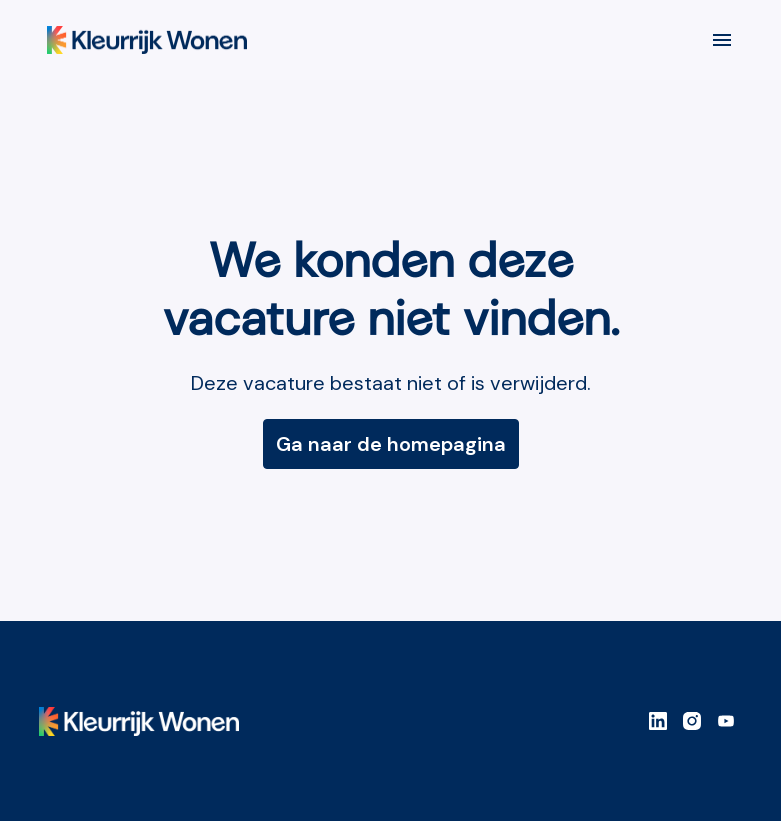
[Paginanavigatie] (722, 40)
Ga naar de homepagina (391, 444)
